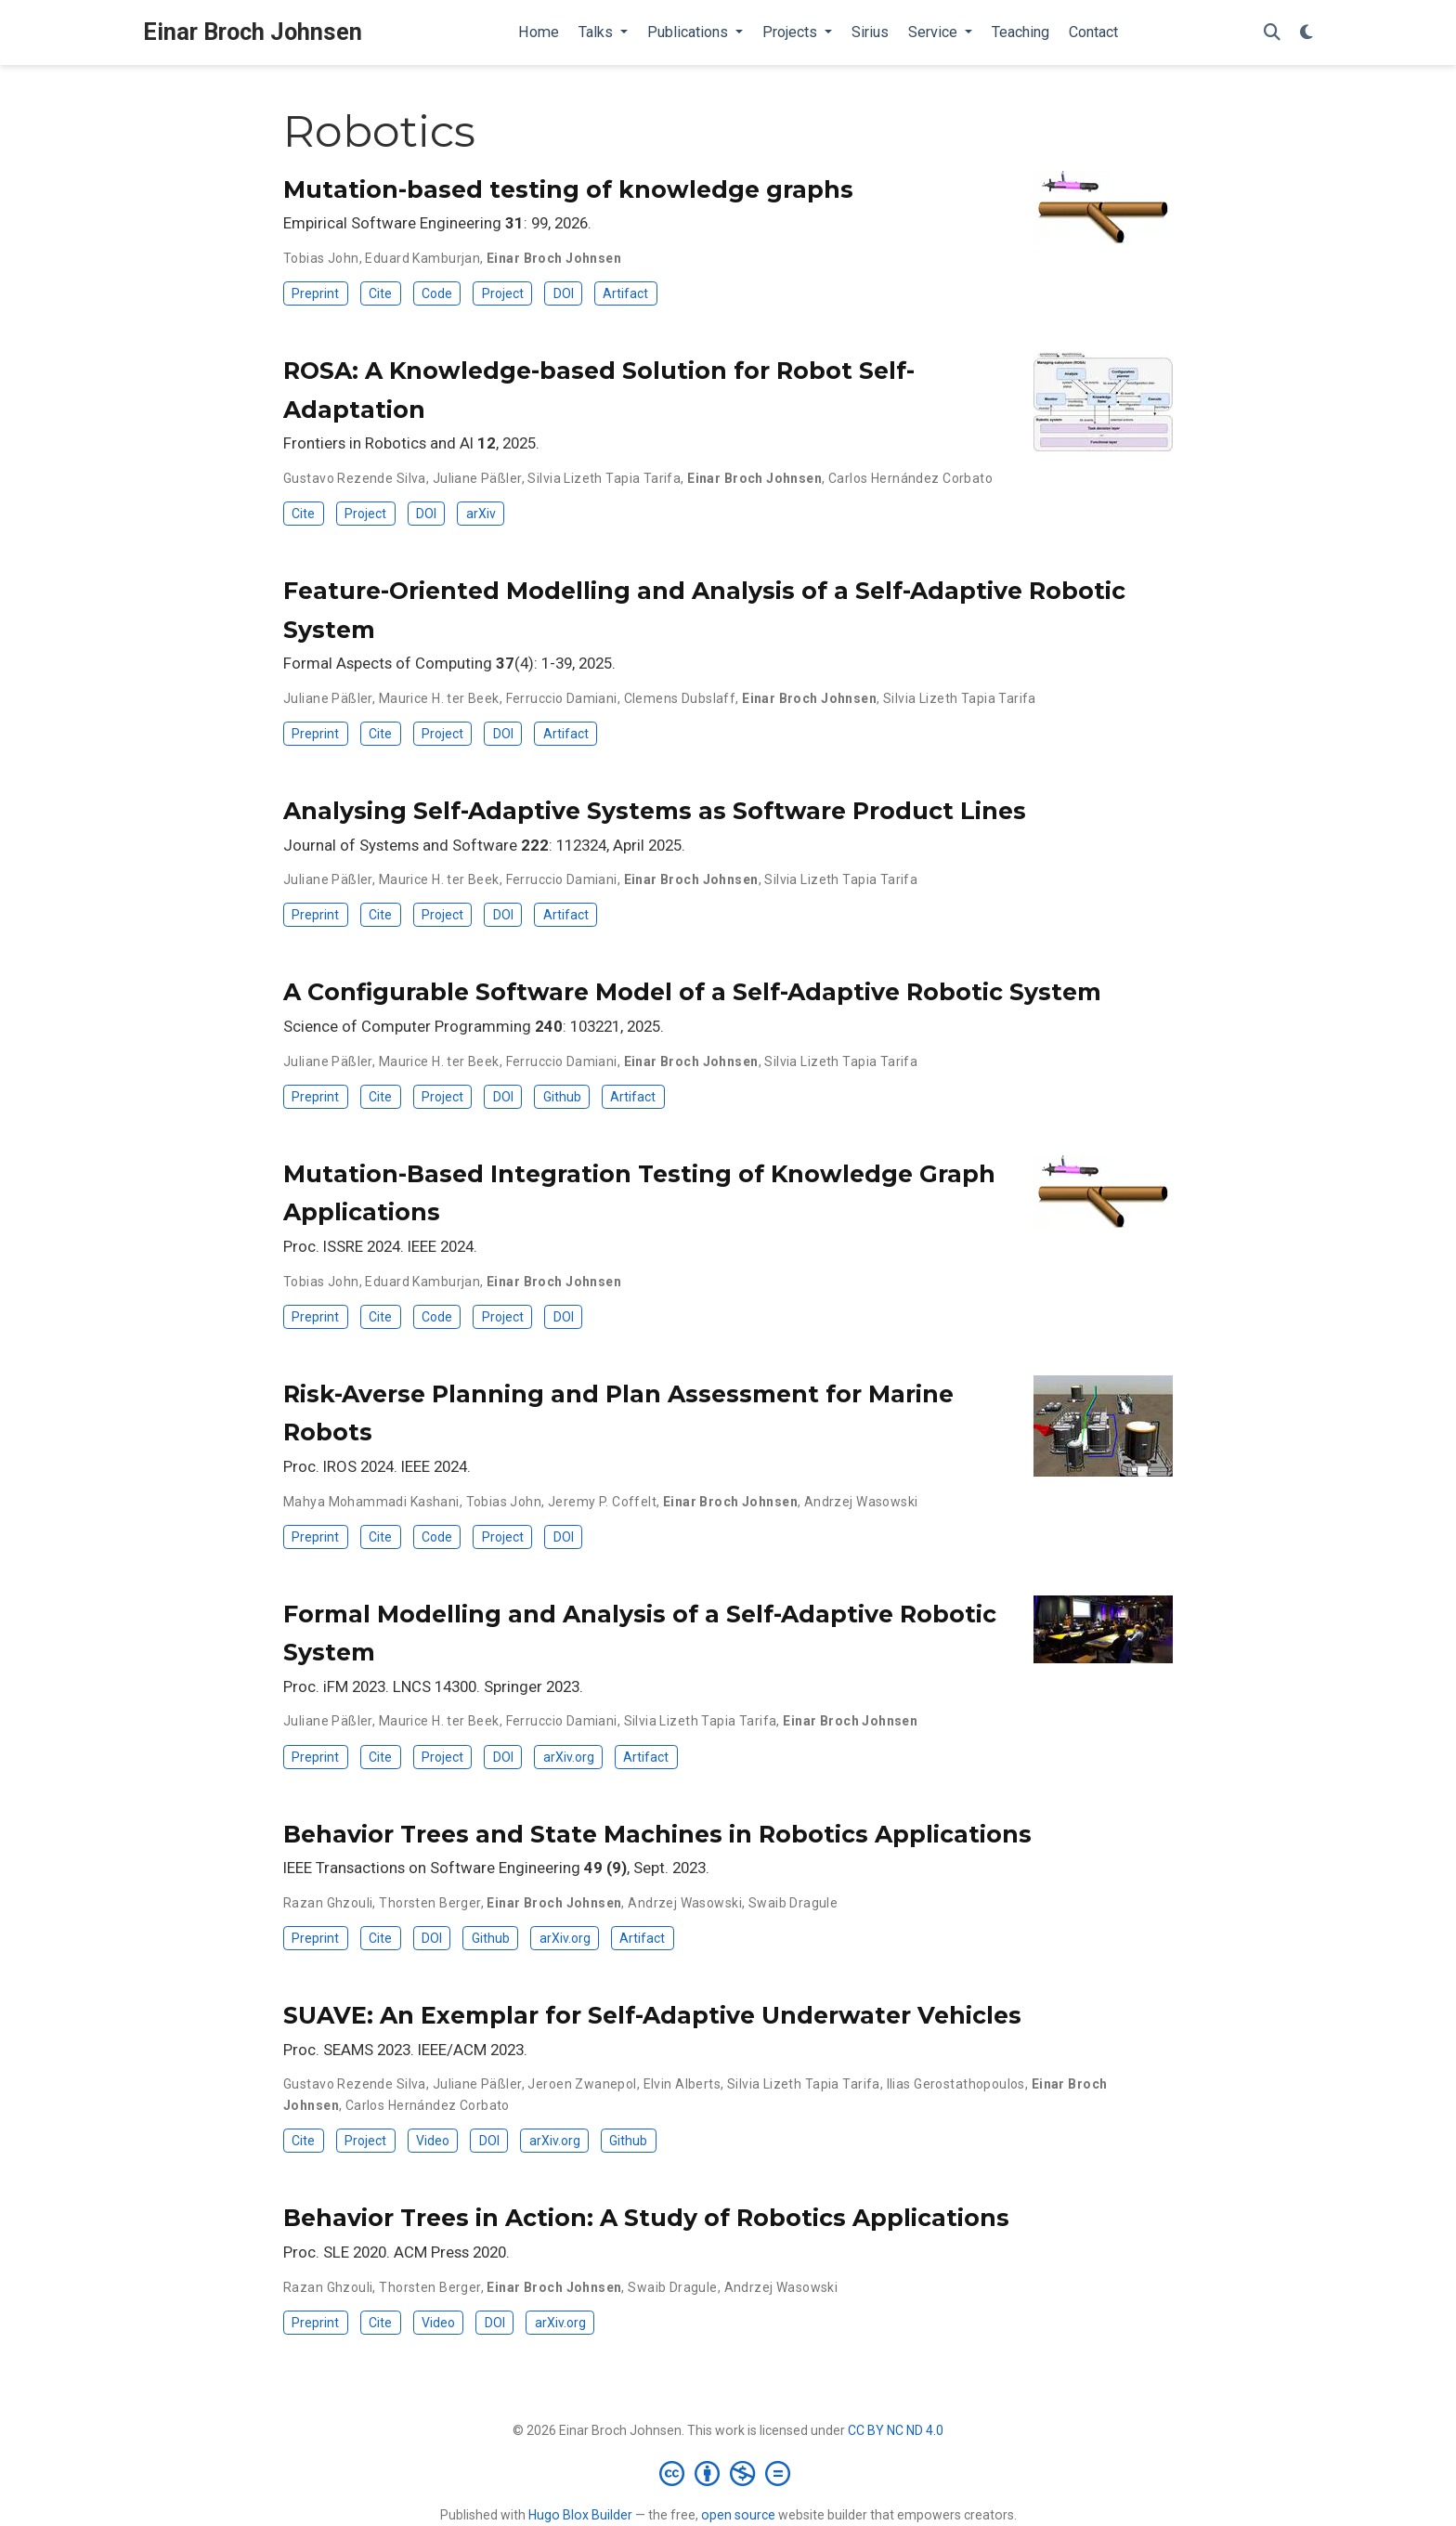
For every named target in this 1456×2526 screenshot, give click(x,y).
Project (503, 293)
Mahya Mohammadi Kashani (371, 1501)
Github (562, 1096)
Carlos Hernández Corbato (910, 478)
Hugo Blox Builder (580, 2514)
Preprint (315, 293)
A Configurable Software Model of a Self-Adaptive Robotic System (692, 992)
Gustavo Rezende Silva (354, 478)
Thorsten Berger (429, 1902)
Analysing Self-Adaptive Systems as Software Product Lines (654, 811)
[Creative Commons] (728, 2473)
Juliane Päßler (477, 478)
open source (738, 2514)
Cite (380, 293)
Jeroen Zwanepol (581, 2084)
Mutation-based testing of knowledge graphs (568, 189)
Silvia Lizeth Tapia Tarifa (604, 478)
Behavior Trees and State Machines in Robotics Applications (657, 1834)
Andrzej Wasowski (861, 1501)
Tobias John (321, 258)
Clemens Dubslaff (680, 698)
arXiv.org (568, 1757)
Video (432, 2140)
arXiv (481, 513)
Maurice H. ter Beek (439, 698)
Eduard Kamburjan (422, 258)
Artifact (625, 293)
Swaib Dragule (793, 1902)
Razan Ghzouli (327, 1902)
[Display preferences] (1306, 33)
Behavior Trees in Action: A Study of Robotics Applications (646, 2218)
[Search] (1272, 33)
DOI (563, 293)
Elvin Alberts (682, 2084)
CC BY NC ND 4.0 (895, 2430)
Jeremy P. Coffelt (602, 1501)
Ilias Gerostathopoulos (956, 2084)
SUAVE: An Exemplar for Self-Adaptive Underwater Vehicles (652, 2015)
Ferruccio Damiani (562, 698)
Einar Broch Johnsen (252, 32)
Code (437, 293)
